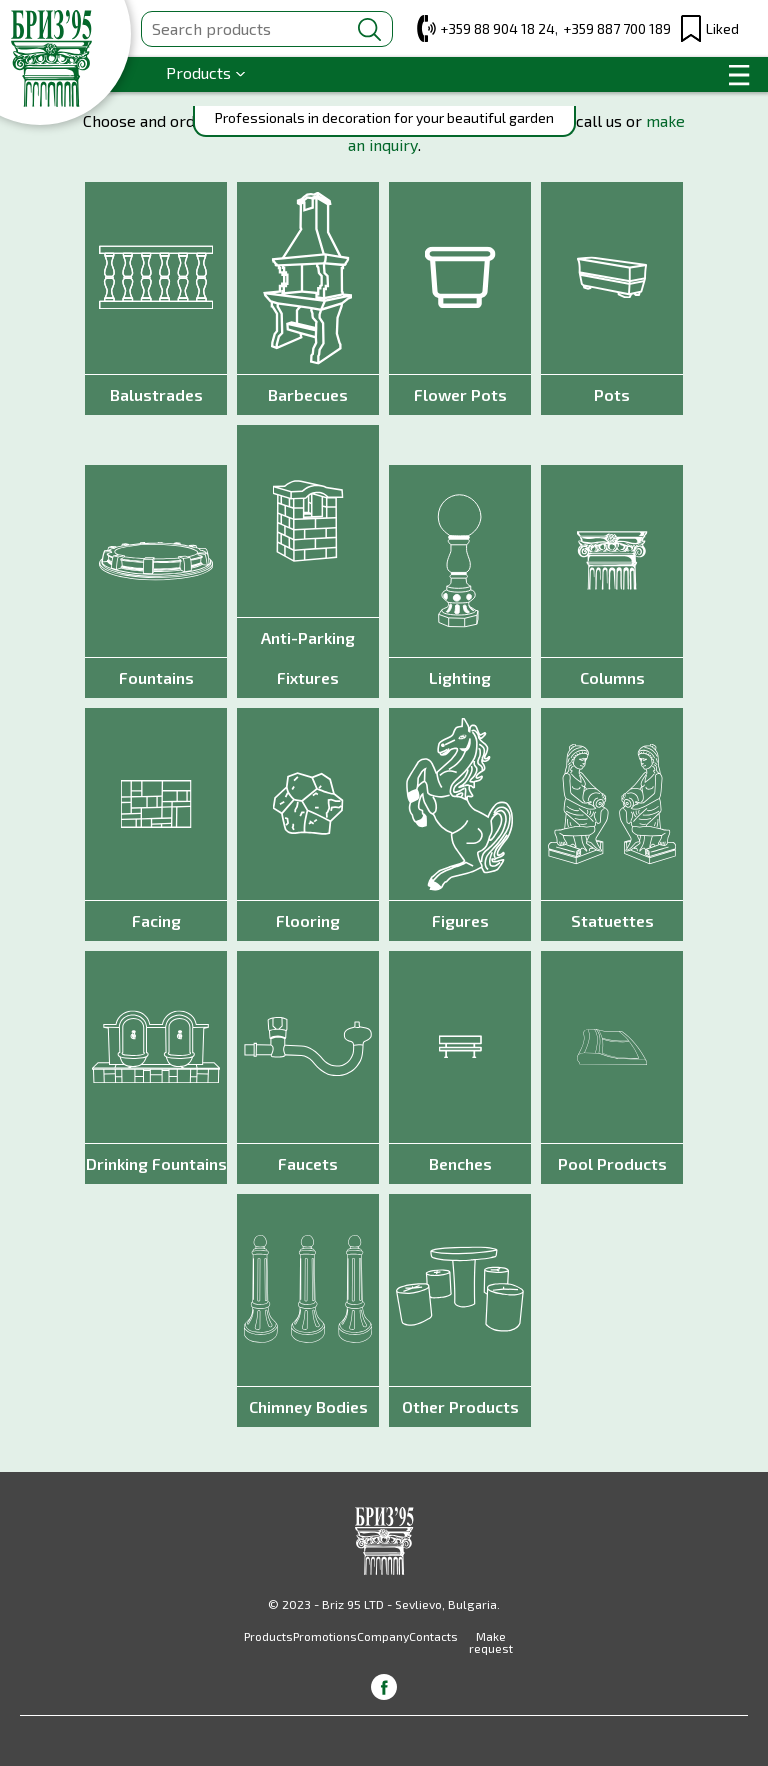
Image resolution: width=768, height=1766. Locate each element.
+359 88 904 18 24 (497, 28)
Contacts (433, 1636)
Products (198, 72)
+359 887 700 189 (617, 28)
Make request (491, 1642)
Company (383, 1636)
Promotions (325, 1636)
